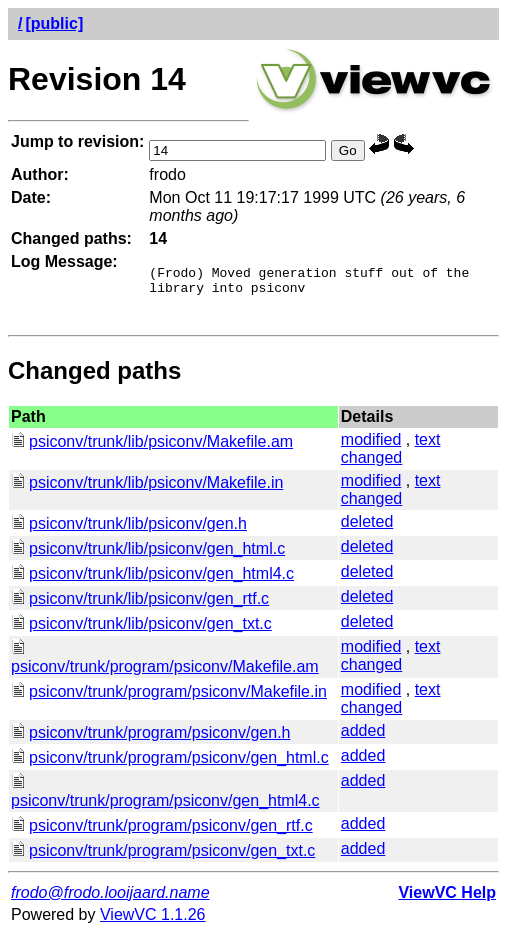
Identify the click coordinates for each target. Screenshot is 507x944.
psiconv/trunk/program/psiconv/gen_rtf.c (162, 834)
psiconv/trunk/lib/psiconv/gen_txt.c (141, 632)
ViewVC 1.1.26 (153, 923)
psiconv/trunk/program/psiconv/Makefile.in (169, 700)
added (363, 739)
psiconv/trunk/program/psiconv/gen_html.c (170, 766)
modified (371, 448)
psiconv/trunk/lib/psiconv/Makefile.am (152, 450)
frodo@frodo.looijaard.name (110, 901)
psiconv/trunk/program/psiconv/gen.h (150, 741)
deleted (367, 530)
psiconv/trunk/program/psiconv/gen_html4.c (165, 800)
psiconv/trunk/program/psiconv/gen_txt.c (163, 859)
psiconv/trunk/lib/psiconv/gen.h (129, 532)
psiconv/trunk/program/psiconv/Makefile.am (165, 666)
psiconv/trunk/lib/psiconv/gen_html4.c (152, 582)
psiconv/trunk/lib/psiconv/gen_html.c (148, 557)
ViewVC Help (447, 901)
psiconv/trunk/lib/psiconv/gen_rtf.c (140, 607)
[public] (54, 23)
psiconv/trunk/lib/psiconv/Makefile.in (147, 491)
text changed (391, 457)
